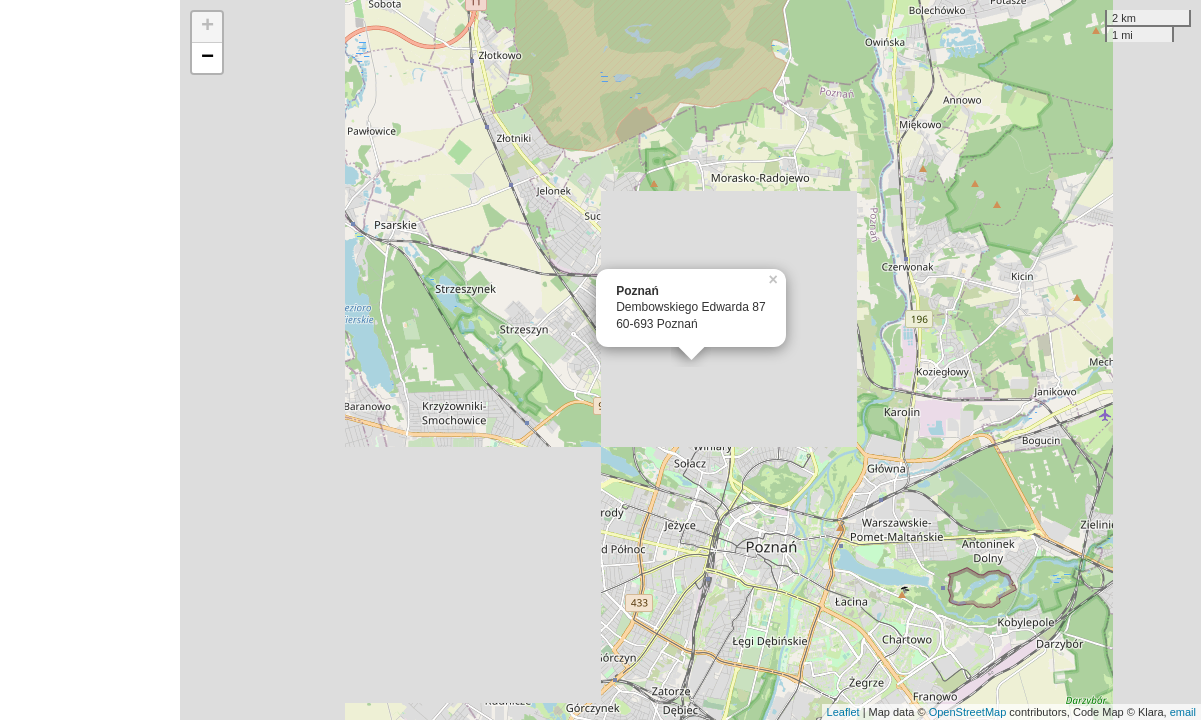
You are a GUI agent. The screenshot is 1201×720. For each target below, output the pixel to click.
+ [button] (207, 27)
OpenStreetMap (968, 712)
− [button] (207, 58)
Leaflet (843, 712)
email (1183, 712)
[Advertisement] (90, 360)
